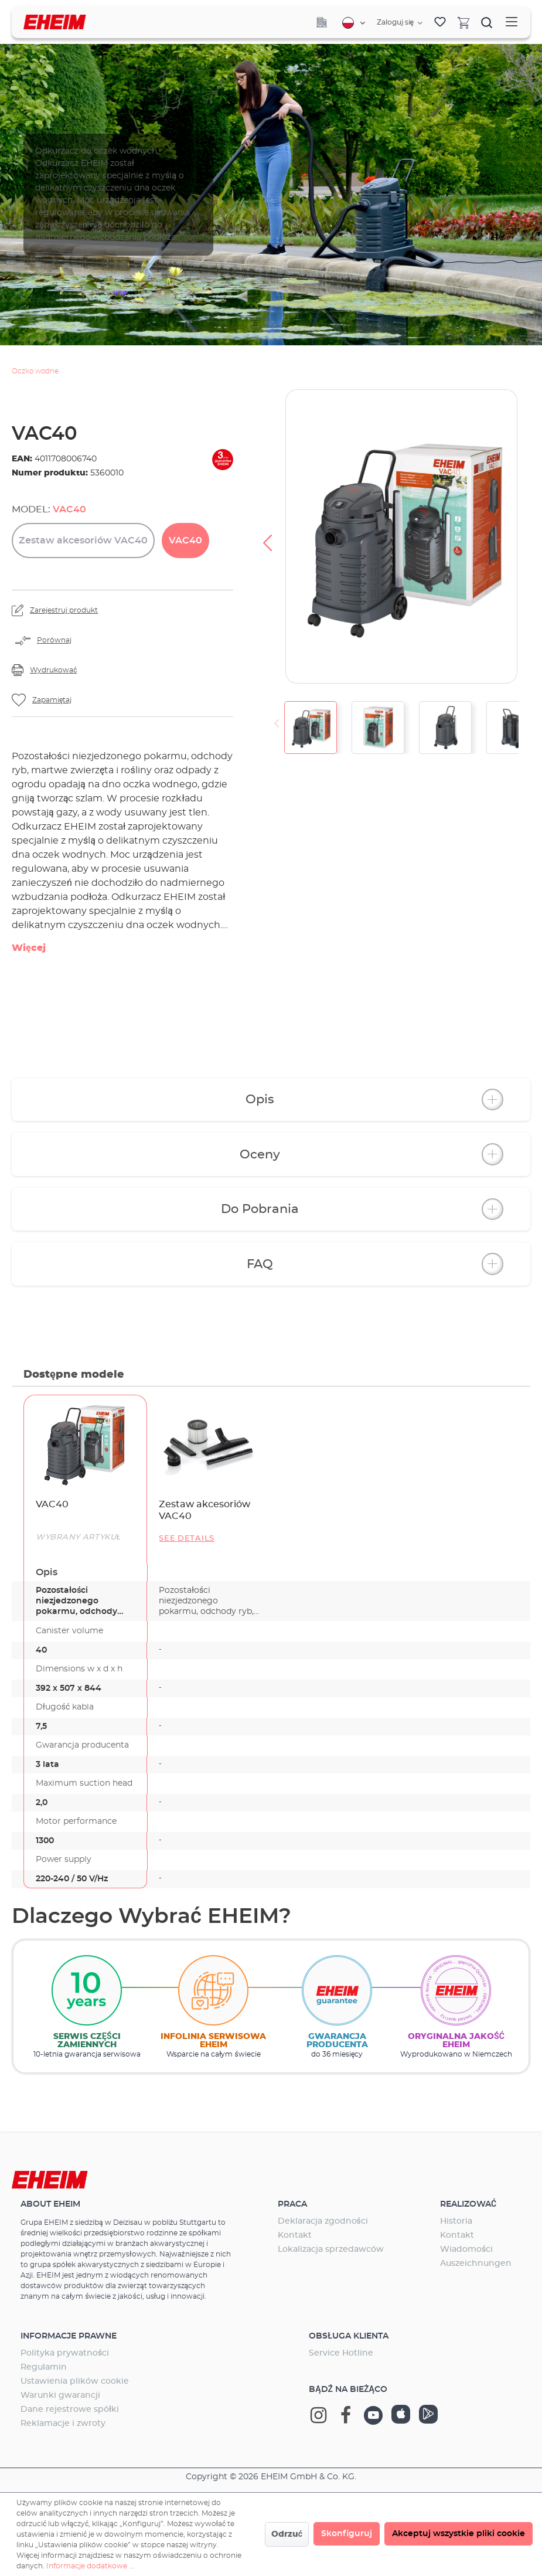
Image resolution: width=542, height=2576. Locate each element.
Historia (456, 2221)
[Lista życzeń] (440, 22)
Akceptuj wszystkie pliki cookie (458, 2534)
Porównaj (54, 640)
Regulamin (44, 2367)
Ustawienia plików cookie (75, 2381)
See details (186, 1538)
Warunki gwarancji (60, 2395)
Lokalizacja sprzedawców (331, 2249)
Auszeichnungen (476, 2263)
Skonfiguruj (346, 2534)
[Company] (322, 22)
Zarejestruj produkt (64, 610)
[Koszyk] (463, 22)
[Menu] (511, 22)
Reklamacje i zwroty (63, 2423)
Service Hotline (341, 2353)
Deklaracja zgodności (323, 2221)
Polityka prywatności (65, 2353)
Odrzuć (286, 2534)
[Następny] (529, 536)
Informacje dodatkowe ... (90, 2566)
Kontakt (295, 2235)
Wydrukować (53, 670)
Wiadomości (466, 2249)
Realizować (468, 2204)
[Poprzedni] (267, 536)
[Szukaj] (487, 22)
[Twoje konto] (399, 23)
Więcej (29, 948)
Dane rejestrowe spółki (70, 2409)
